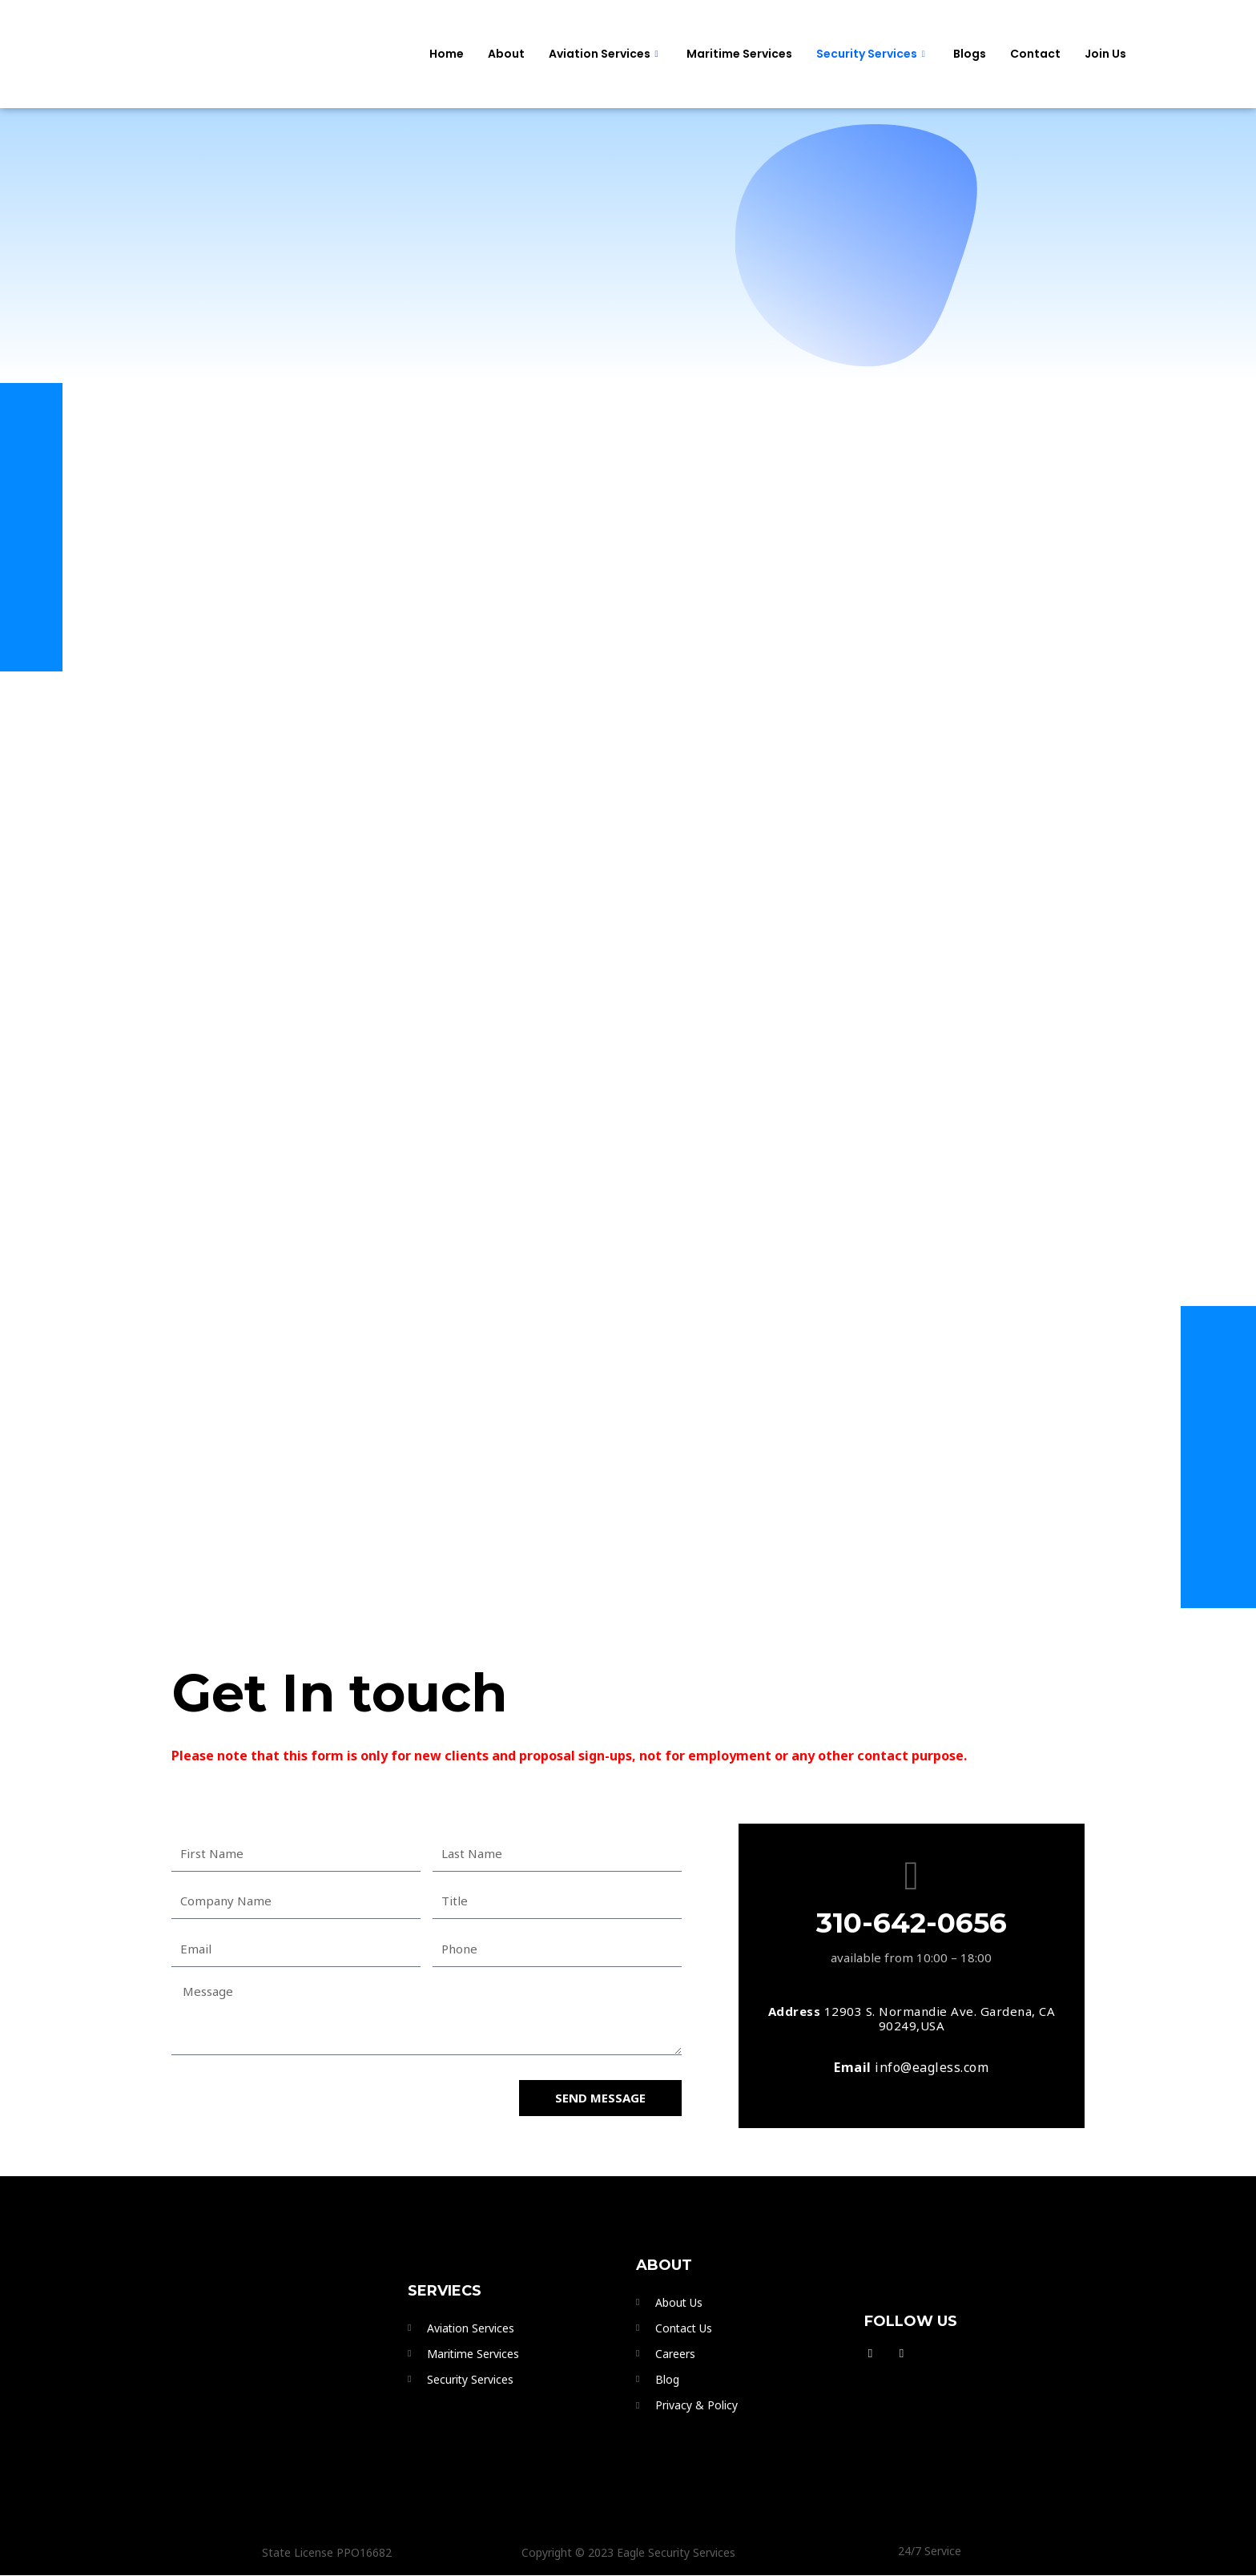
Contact (1035, 54)
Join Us (1105, 54)
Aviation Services (605, 54)
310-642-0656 (911, 1923)
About (506, 54)
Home (446, 54)
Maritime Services (739, 54)
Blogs (969, 54)
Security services (872, 54)
